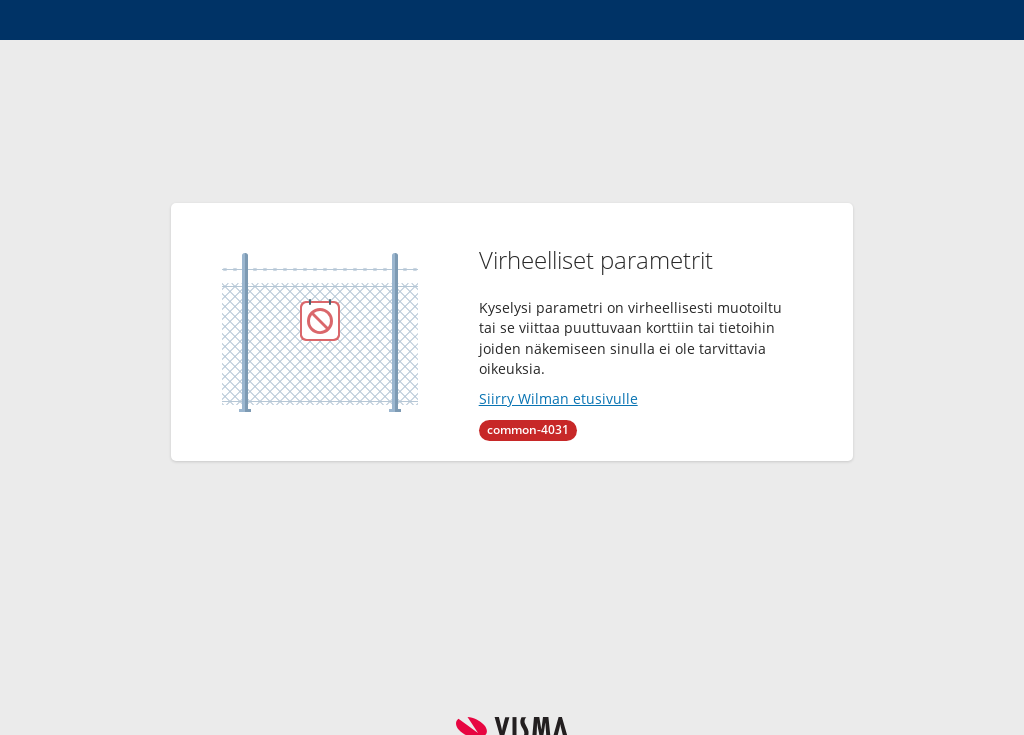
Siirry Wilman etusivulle (558, 398)
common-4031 (528, 429)
